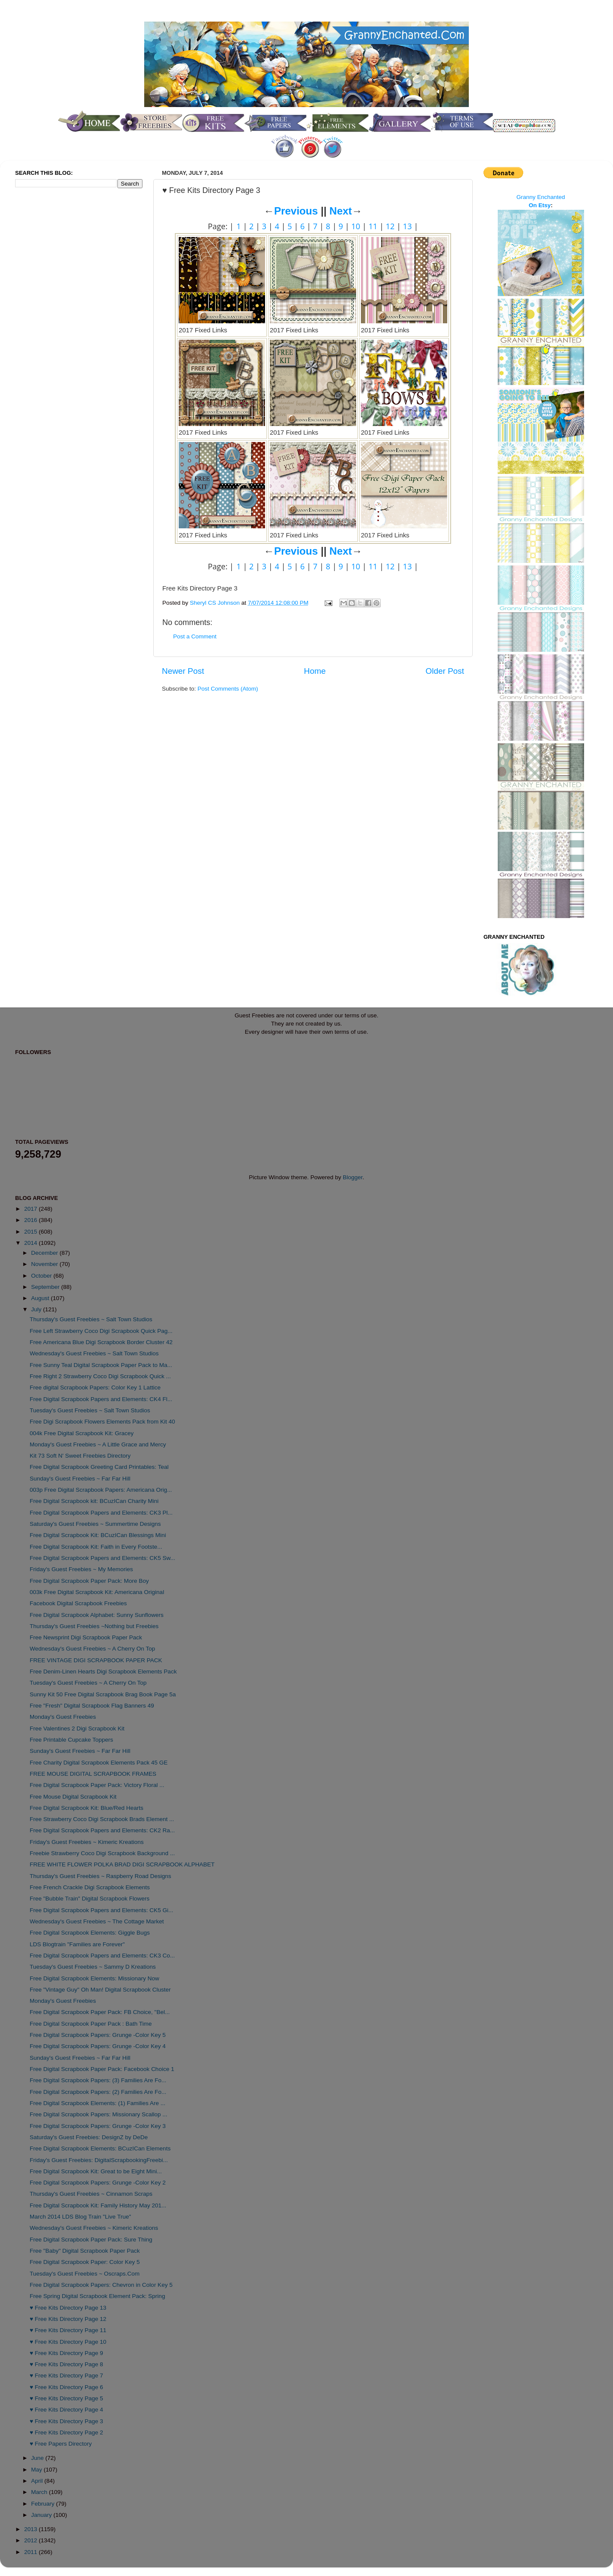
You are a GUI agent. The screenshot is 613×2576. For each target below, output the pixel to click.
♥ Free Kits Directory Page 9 (66, 2353)
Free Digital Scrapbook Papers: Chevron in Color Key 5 (101, 2285)
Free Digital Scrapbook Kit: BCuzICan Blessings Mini (98, 1535)
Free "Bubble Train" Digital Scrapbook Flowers (89, 1898)
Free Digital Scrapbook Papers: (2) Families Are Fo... (98, 2092)
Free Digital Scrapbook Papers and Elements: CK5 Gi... (101, 1910)
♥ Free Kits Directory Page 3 (66, 2421)
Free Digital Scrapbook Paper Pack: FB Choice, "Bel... (100, 2012)
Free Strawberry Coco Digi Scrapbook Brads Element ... (102, 1819)
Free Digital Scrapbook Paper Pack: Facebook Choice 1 (102, 2069)
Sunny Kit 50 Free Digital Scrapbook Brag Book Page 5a (103, 1694)
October (42, 1275)
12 (390, 226)
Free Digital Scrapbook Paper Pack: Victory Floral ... (97, 1785)
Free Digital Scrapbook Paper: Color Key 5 (85, 2262)
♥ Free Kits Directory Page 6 (66, 2387)
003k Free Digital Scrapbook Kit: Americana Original (97, 1592)
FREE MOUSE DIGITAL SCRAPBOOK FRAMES (93, 1774)
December (45, 1253)
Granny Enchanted (540, 197)
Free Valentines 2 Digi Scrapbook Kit (77, 1728)
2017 (31, 1209)
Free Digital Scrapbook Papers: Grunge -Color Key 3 (98, 2126)
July (37, 1309)
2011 (31, 2552)
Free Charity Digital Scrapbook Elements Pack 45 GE (99, 1762)
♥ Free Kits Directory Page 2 (66, 2432)
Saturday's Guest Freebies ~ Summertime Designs (95, 1524)
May (37, 2469)
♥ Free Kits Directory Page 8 (66, 2364)
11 (373, 226)
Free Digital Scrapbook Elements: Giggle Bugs (90, 1932)
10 (355, 226)
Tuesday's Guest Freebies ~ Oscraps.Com (85, 2273)
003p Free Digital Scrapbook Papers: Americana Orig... (101, 1490)
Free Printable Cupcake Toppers (71, 1739)
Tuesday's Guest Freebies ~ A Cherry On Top (88, 1682)
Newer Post (183, 671)
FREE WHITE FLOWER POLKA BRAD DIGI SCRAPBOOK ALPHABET (122, 1864)
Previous (296, 211)
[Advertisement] (49, 338)
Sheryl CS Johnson (215, 603)
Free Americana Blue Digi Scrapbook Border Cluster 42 (101, 1342)
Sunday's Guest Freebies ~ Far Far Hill (80, 1478)
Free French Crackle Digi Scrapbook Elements (90, 1887)
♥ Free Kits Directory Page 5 (66, 2398)
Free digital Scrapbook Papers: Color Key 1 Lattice (95, 1387)
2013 (31, 2529)
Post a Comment (195, 636)
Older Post (445, 671)
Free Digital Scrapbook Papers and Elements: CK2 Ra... (102, 1830)
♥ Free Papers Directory (61, 2443)
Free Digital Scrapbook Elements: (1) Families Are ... (97, 2103)
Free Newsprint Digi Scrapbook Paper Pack (86, 1637)
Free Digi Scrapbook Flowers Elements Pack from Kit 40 (102, 1421)
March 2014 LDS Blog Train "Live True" (80, 2216)
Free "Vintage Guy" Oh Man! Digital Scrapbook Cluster (100, 1989)
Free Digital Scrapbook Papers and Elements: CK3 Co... (102, 1955)
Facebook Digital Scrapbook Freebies (78, 1603)
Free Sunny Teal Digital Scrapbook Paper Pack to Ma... (101, 1365)
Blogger (353, 1177)
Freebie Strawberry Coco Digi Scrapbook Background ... (102, 1853)
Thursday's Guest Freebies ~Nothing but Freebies (94, 1626)
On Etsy (540, 205)
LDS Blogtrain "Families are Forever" (77, 1944)
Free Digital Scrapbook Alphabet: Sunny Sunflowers (97, 1615)
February (43, 2503)
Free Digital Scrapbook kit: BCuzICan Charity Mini (94, 1501)
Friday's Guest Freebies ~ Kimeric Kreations (87, 1842)
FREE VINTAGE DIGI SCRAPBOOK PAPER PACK (96, 1660)
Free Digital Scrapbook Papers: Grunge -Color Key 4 (98, 2046)
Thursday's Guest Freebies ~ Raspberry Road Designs (100, 1876)
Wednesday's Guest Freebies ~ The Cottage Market (97, 1921)
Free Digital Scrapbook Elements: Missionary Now (94, 1978)
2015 (31, 1231)
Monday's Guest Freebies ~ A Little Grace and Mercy (98, 1444)
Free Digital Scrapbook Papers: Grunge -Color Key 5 (98, 2035)
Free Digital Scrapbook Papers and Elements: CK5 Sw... (102, 1558)
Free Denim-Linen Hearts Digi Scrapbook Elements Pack (103, 1671)
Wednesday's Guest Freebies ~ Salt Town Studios (94, 1353)
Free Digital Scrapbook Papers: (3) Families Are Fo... (98, 2080)
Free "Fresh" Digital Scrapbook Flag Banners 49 (92, 1705)
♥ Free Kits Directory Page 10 (68, 2342)
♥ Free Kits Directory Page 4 (66, 2409)
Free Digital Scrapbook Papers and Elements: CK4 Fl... (101, 1399)
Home (314, 671)
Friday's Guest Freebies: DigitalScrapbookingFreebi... (99, 2160)
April (37, 2481)
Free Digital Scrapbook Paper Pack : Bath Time (91, 2023)
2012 (31, 2540)
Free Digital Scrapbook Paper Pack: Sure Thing (91, 2239)
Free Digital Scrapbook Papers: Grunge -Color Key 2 (98, 2182)
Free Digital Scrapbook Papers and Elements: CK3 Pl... (101, 1512)
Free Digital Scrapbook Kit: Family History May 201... (98, 2205)
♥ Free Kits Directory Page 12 (68, 2319)
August (41, 1298)
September (46, 1287)
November (45, 1264)
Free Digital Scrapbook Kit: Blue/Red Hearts (86, 1808)
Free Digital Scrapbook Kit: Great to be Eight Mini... (96, 2171)
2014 (31, 1243)
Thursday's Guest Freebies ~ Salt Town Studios (91, 1319)
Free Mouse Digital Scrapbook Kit (73, 1796)
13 (407, 226)
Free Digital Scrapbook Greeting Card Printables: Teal (99, 1467)
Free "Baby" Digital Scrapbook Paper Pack (85, 2251)
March (40, 2492)
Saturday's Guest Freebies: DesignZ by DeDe (89, 2137)
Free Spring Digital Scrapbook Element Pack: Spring (97, 2296)
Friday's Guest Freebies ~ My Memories (81, 1569)
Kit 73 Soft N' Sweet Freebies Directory (80, 1455)
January (42, 2515)
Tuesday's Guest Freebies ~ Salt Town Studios (90, 1410)
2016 (31, 1220)
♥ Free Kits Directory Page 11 (68, 2330)
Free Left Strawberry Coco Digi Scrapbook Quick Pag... (101, 1331)
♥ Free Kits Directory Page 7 (66, 2375)
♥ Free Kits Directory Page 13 (68, 2308)
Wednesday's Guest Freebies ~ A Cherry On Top (92, 1648)
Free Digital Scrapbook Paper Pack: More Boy (89, 1581)
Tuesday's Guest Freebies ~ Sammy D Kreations (93, 1967)
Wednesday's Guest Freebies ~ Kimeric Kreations (94, 2228)
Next (340, 211)
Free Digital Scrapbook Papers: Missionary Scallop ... (98, 2114)
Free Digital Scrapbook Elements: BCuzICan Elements (100, 2148)
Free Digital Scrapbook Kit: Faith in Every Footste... (96, 1547)
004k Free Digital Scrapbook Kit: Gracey (82, 1433)
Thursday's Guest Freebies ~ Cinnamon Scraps (91, 2194)
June (38, 2458)
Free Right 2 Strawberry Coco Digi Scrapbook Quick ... (100, 1376)
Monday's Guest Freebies (63, 1717)
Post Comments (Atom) (228, 688)
